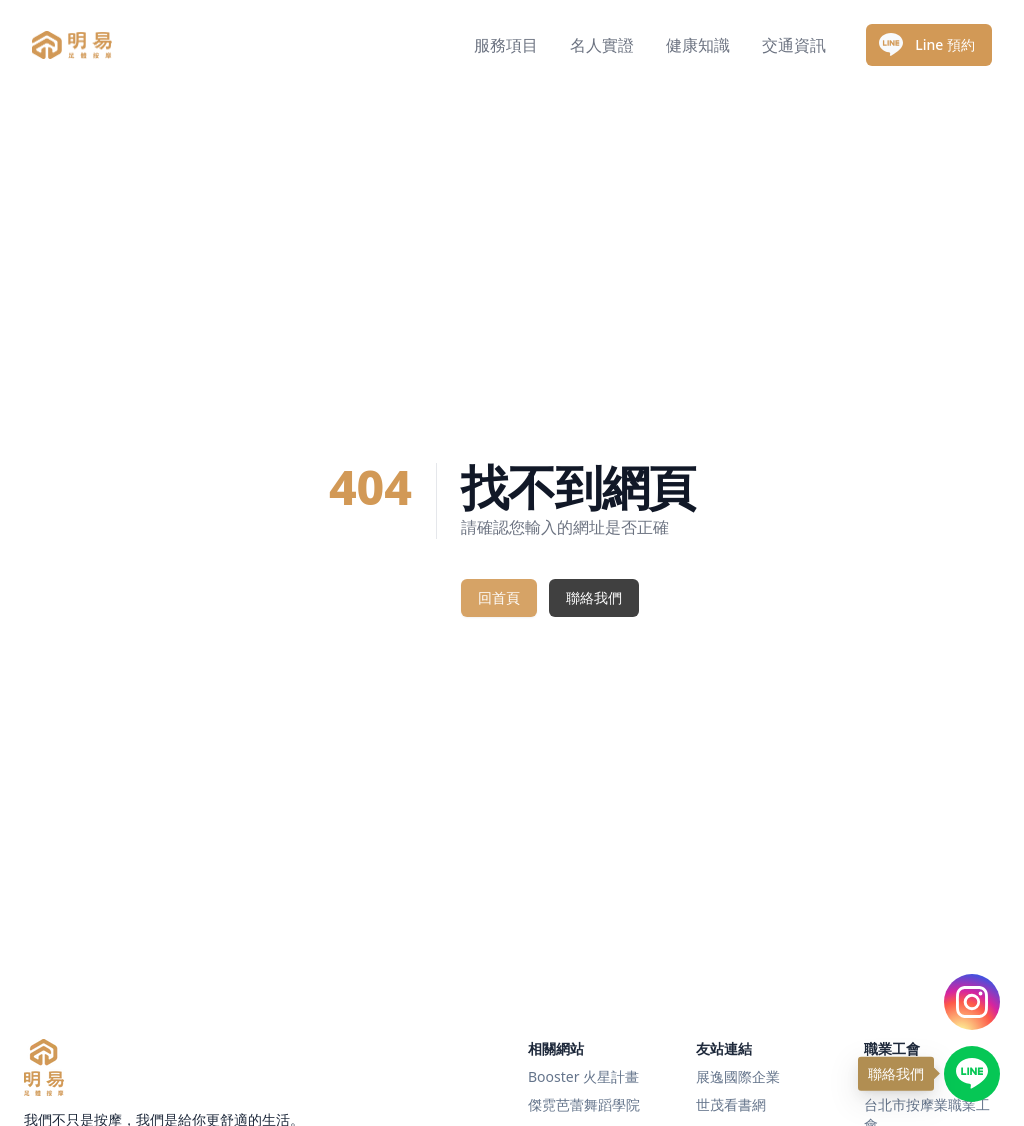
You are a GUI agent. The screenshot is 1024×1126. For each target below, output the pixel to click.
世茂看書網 (731, 1104)
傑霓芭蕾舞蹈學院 (584, 1104)
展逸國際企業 (738, 1076)
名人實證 (602, 45)
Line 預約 (927, 45)
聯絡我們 (594, 597)
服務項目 (506, 45)
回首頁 (499, 597)
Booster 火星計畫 (583, 1076)
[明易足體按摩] (44, 1067)
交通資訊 (794, 45)
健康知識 (698, 45)
